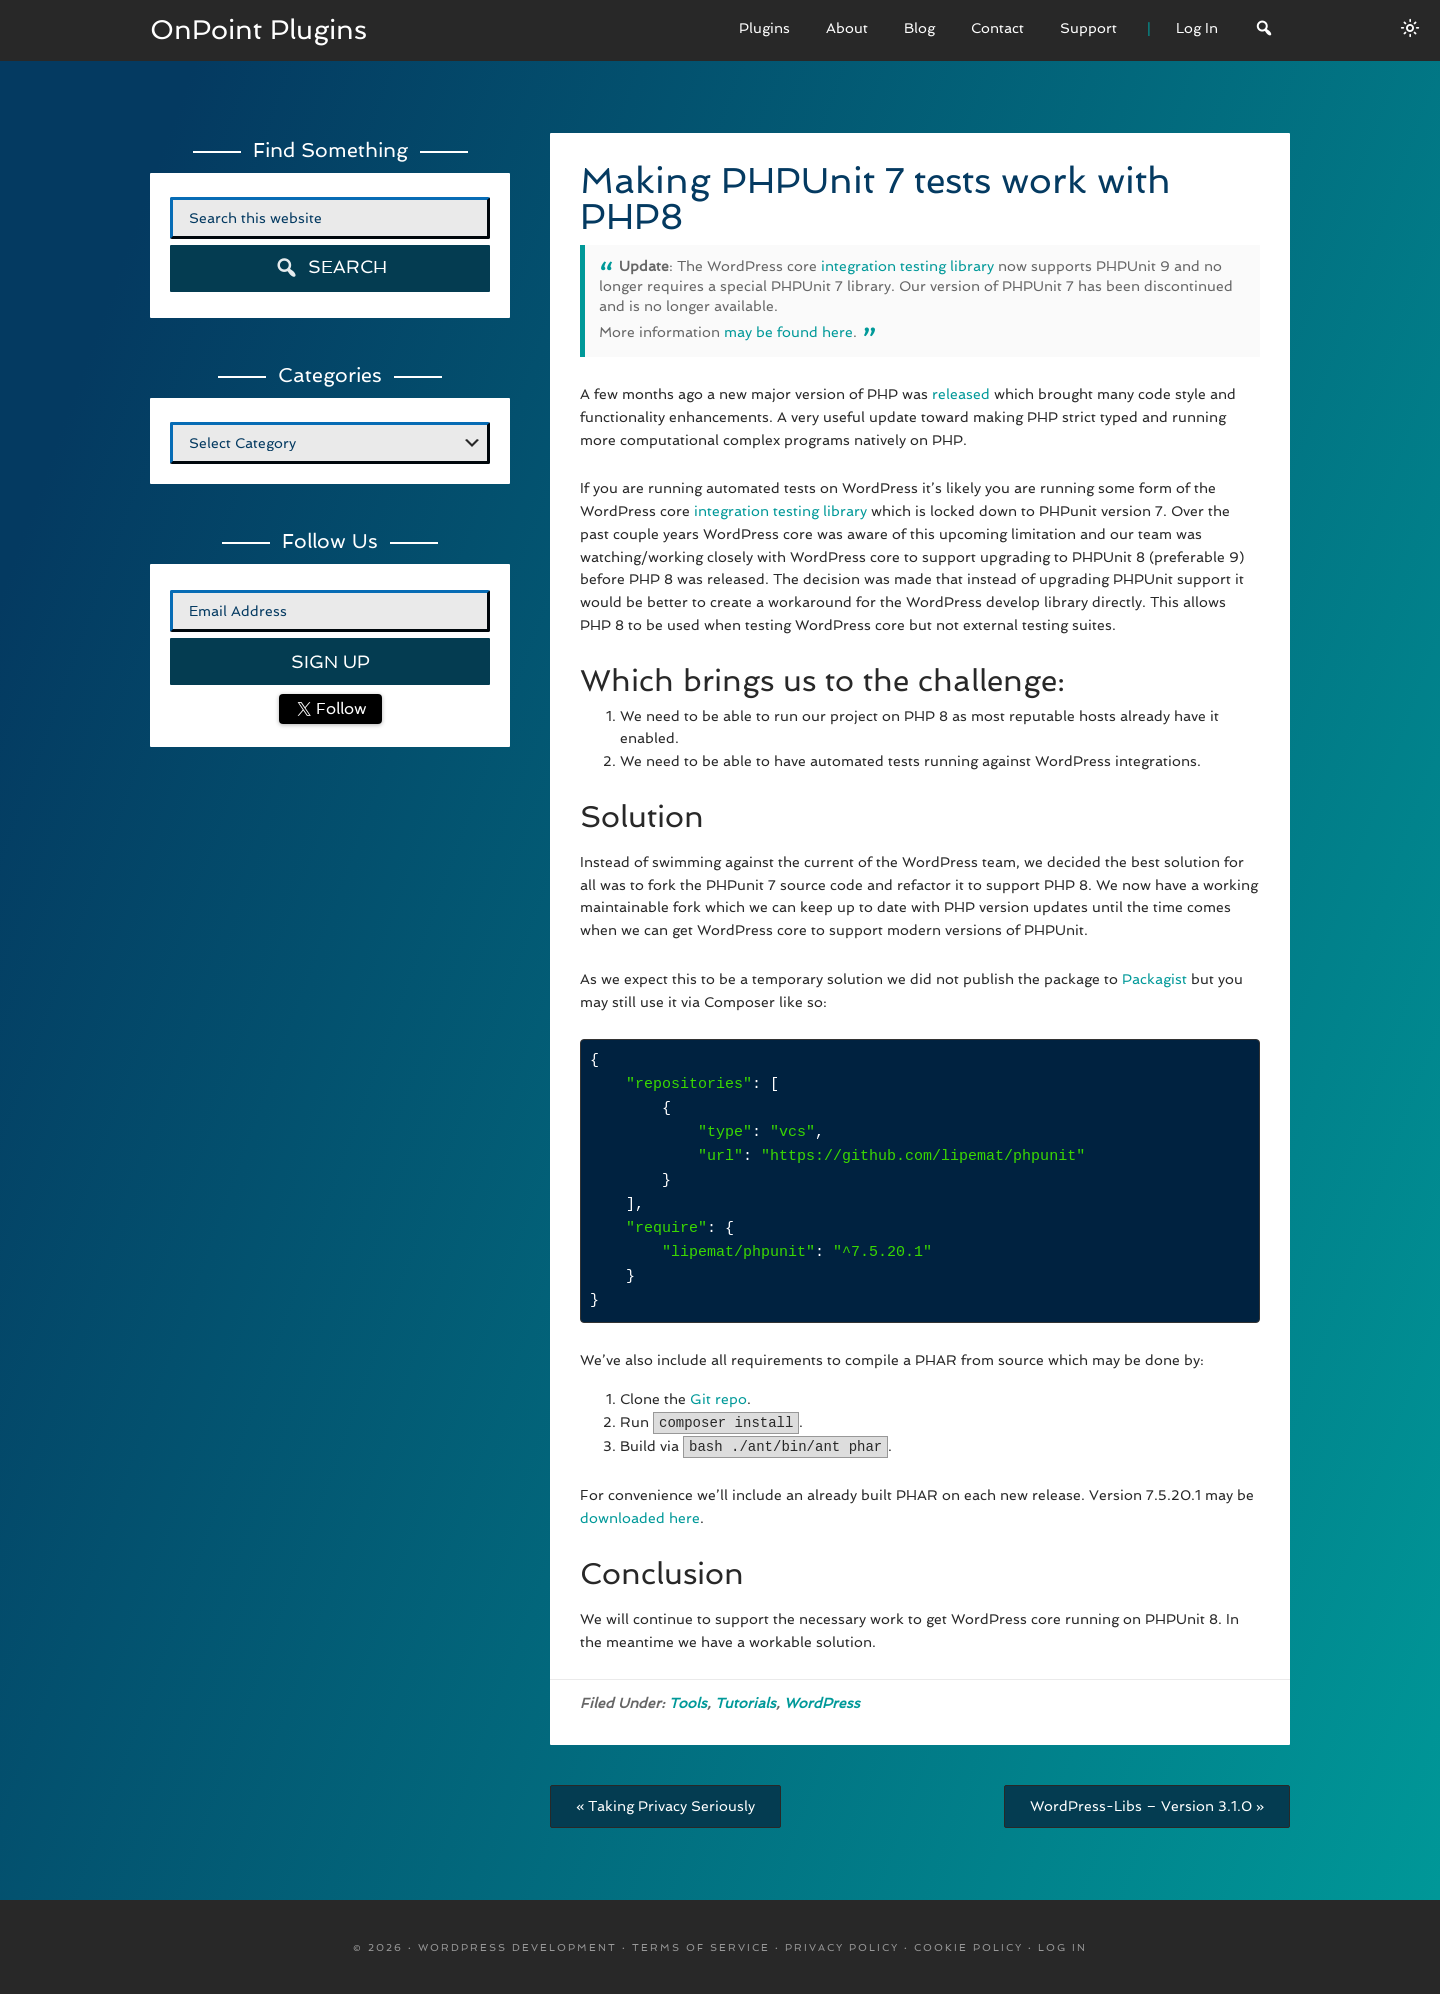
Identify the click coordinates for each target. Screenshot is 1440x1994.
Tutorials (745, 1701)
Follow (339, 708)
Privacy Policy (842, 1945)
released (961, 394)
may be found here (788, 332)
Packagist (1156, 979)
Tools (688, 1701)
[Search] (1264, 30)
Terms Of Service (701, 1945)
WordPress (822, 1701)
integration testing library (907, 266)
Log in (1062, 1945)
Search (330, 267)
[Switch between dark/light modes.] (1410, 28)
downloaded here (640, 1516)
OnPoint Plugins (263, 29)
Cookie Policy (968, 1945)
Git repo (718, 1399)
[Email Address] (330, 611)
